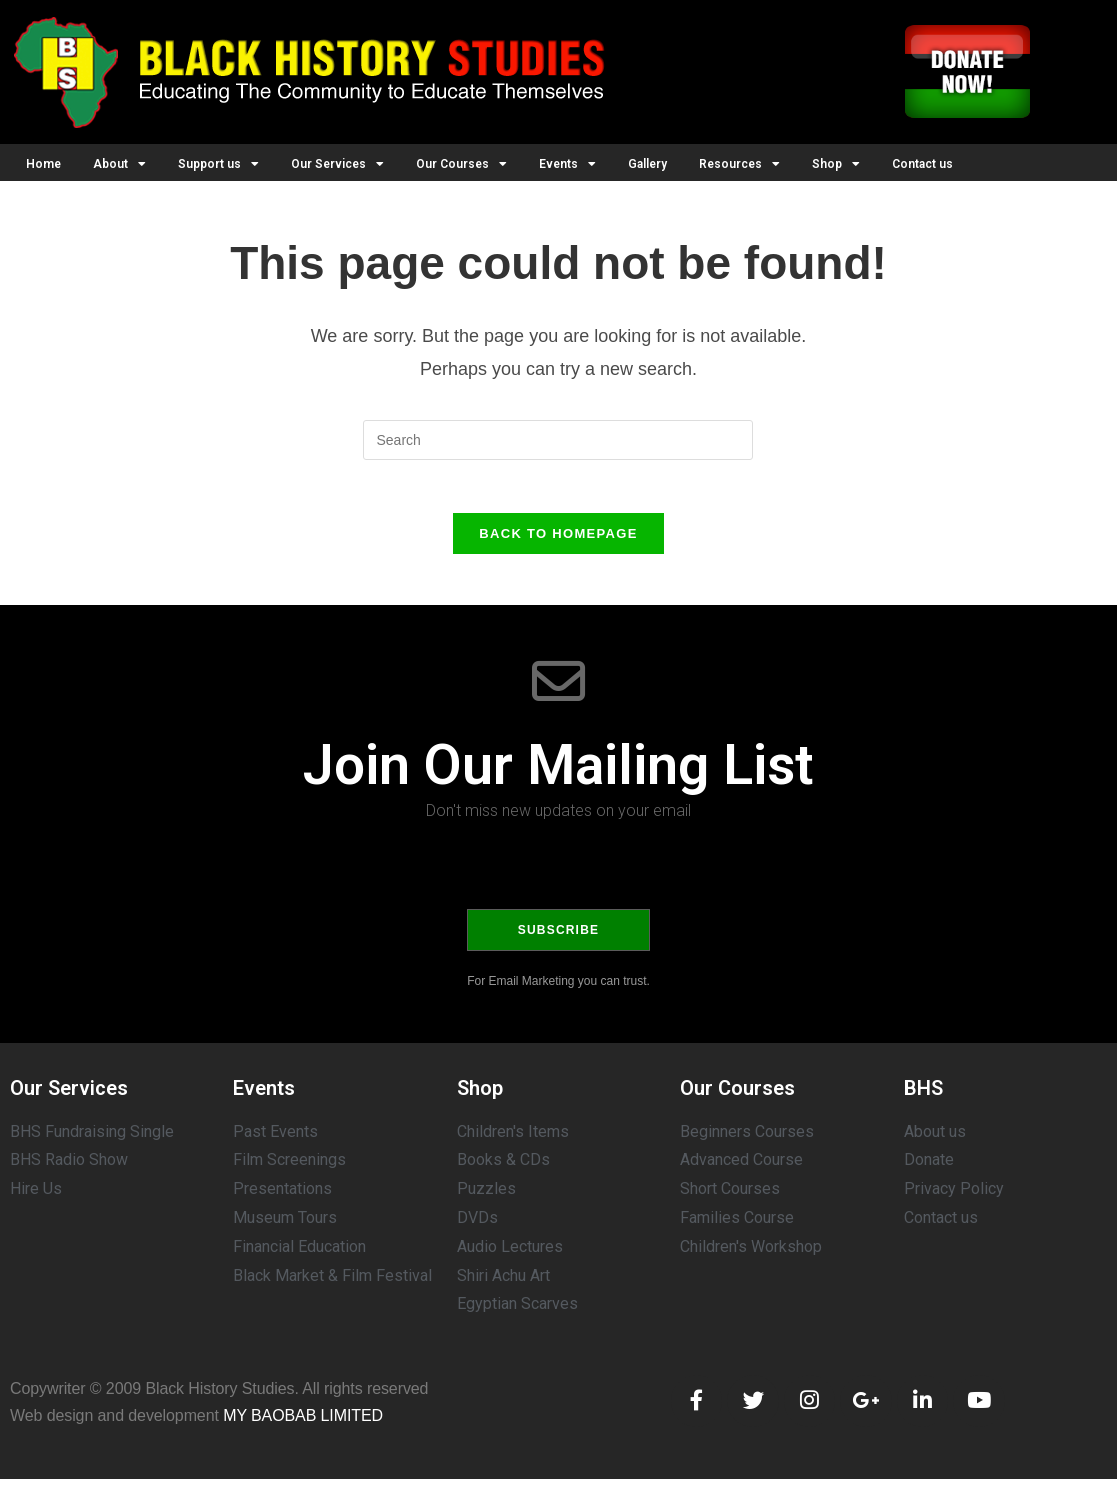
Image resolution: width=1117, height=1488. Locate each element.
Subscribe (558, 938)
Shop (836, 164)
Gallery (647, 164)
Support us (218, 164)
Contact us (922, 164)
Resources (739, 164)
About (119, 164)
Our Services (337, 164)
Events (567, 164)
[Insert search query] (558, 440)
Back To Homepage (558, 541)
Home (43, 164)
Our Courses (461, 164)
